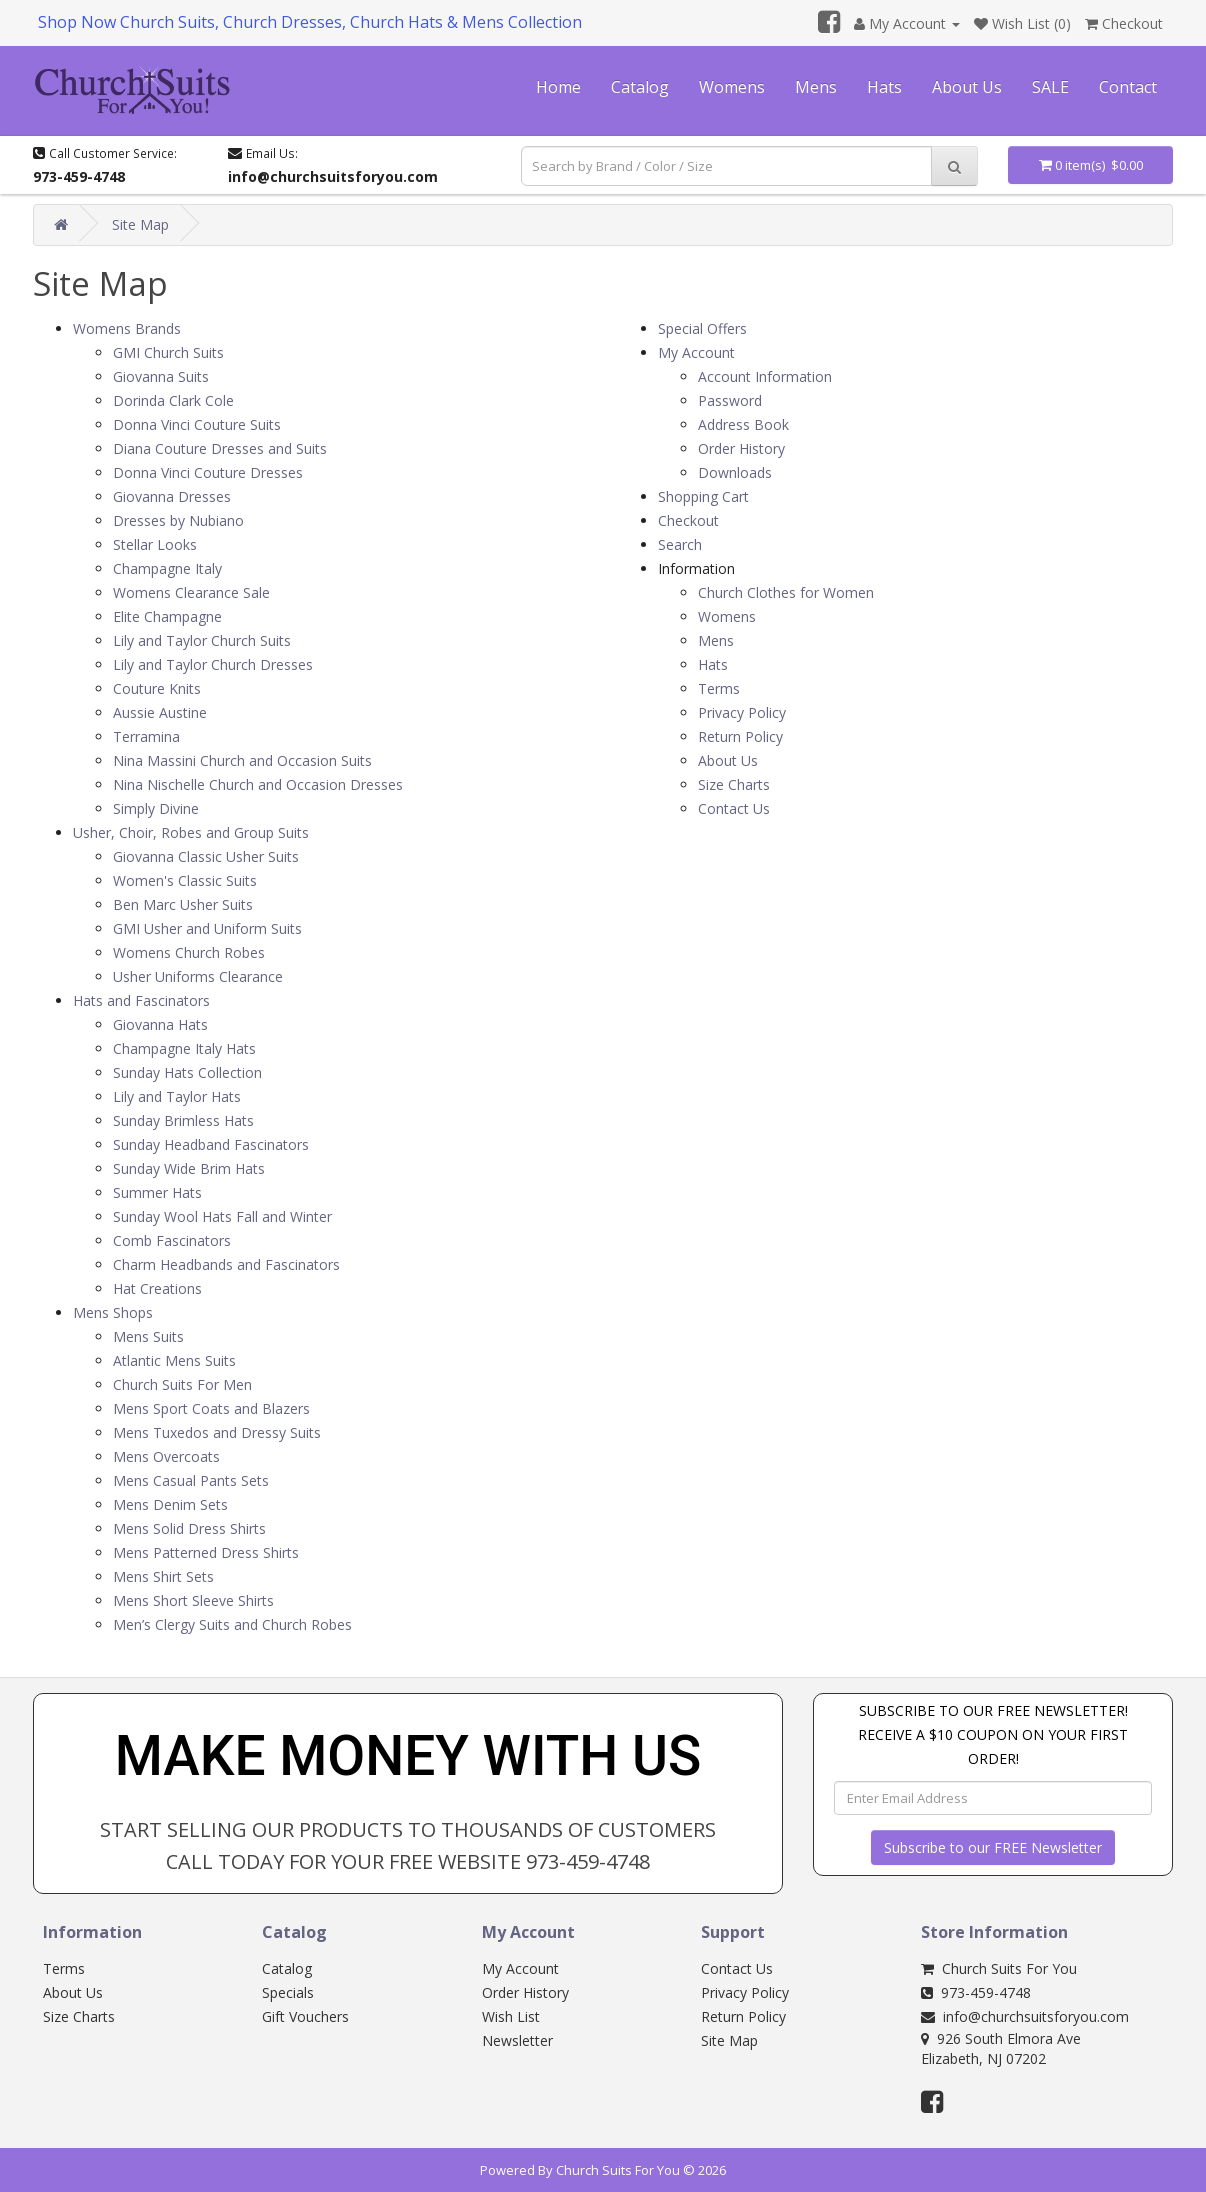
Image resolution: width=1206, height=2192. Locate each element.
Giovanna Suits (161, 376)
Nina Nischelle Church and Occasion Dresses (258, 784)
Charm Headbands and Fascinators (226, 1264)
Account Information (765, 376)
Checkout (688, 520)
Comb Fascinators (172, 1240)
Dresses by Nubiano (178, 520)
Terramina (146, 736)
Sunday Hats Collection (187, 1072)
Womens (732, 87)
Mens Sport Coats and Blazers (211, 1408)
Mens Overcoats (166, 1456)
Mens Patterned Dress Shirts (206, 1552)
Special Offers (702, 328)
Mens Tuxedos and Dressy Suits (217, 1432)
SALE (1050, 87)
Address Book (743, 424)
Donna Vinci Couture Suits (197, 424)
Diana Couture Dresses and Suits (220, 448)
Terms (719, 688)
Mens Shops (113, 1312)
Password (730, 400)
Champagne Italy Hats (184, 1048)
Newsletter (517, 2040)
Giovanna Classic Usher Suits (206, 856)
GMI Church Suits (168, 352)
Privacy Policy (742, 712)
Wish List (511, 2016)
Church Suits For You (999, 1968)
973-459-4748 (976, 1992)
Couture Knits (157, 688)
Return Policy (740, 736)
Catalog (640, 87)
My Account (696, 352)
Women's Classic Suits (185, 880)
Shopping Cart (703, 496)
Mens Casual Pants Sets (191, 1480)
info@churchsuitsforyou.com (1025, 2016)
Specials (288, 1992)
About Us (967, 87)
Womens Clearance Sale (191, 592)
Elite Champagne (167, 616)
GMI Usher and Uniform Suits (207, 928)
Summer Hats (157, 1192)
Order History (741, 448)
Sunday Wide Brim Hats (189, 1168)
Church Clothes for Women (786, 592)
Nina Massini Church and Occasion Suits (242, 760)
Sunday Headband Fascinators (211, 1144)
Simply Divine (156, 808)
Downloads (735, 472)
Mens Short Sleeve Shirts (193, 1600)
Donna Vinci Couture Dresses (208, 472)
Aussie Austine (160, 712)
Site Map (140, 224)
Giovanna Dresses (172, 496)
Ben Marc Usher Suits (183, 904)
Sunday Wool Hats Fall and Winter (222, 1216)
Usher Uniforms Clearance (198, 976)
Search (680, 544)
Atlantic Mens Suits (174, 1360)
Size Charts (734, 784)
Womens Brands (127, 328)
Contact (1128, 87)
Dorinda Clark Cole (173, 400)
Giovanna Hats (160, 1024)
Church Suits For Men (182, 1384)
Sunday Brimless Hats (183, 1120)
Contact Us (734, 808)
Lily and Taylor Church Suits (202, 640)
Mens (816, 87)
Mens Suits (148, 1336)
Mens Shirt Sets (163, 1576)
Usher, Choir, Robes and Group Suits (191, 832)
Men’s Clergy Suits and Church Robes (232, 1624)
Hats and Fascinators (141, 1000)
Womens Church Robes (189, 952)
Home (558, 87)
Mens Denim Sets (170, 1504)
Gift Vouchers (305, 2016)
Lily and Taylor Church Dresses (213, 664)
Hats (884, 87)
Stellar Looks (155, 544)
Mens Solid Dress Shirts (189, 1528)
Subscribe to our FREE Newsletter (993, 1847)
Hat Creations (157, 1288)
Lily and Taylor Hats (177, 1096)
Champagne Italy (167, 568)
